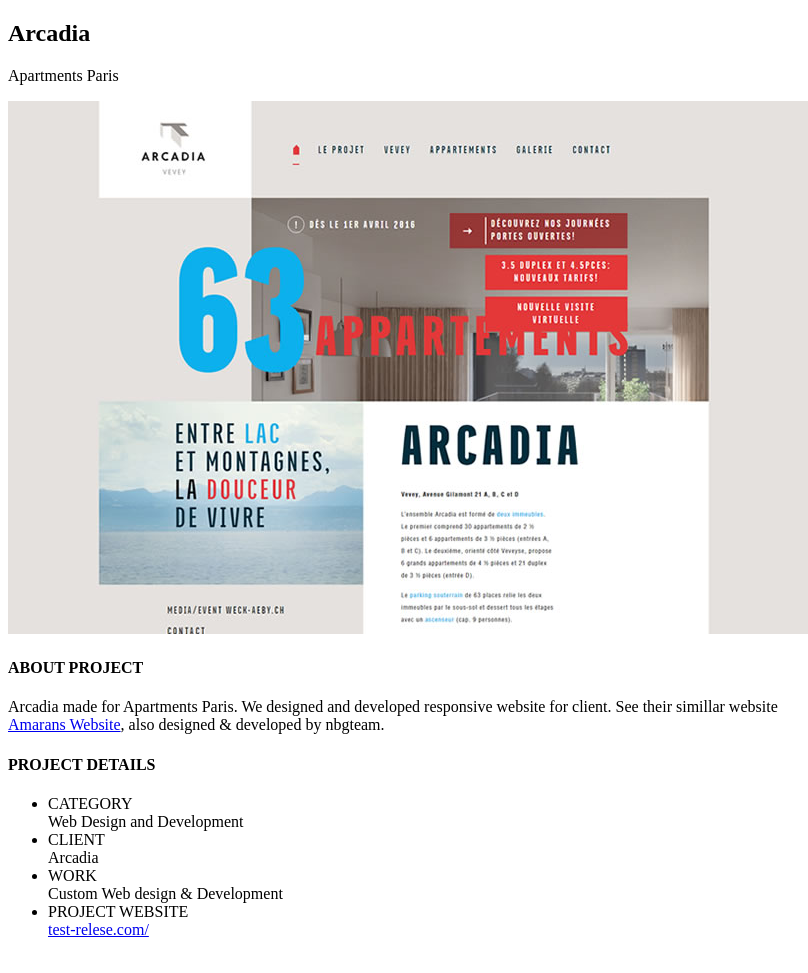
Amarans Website (64, 724)
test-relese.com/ (98, 929)
